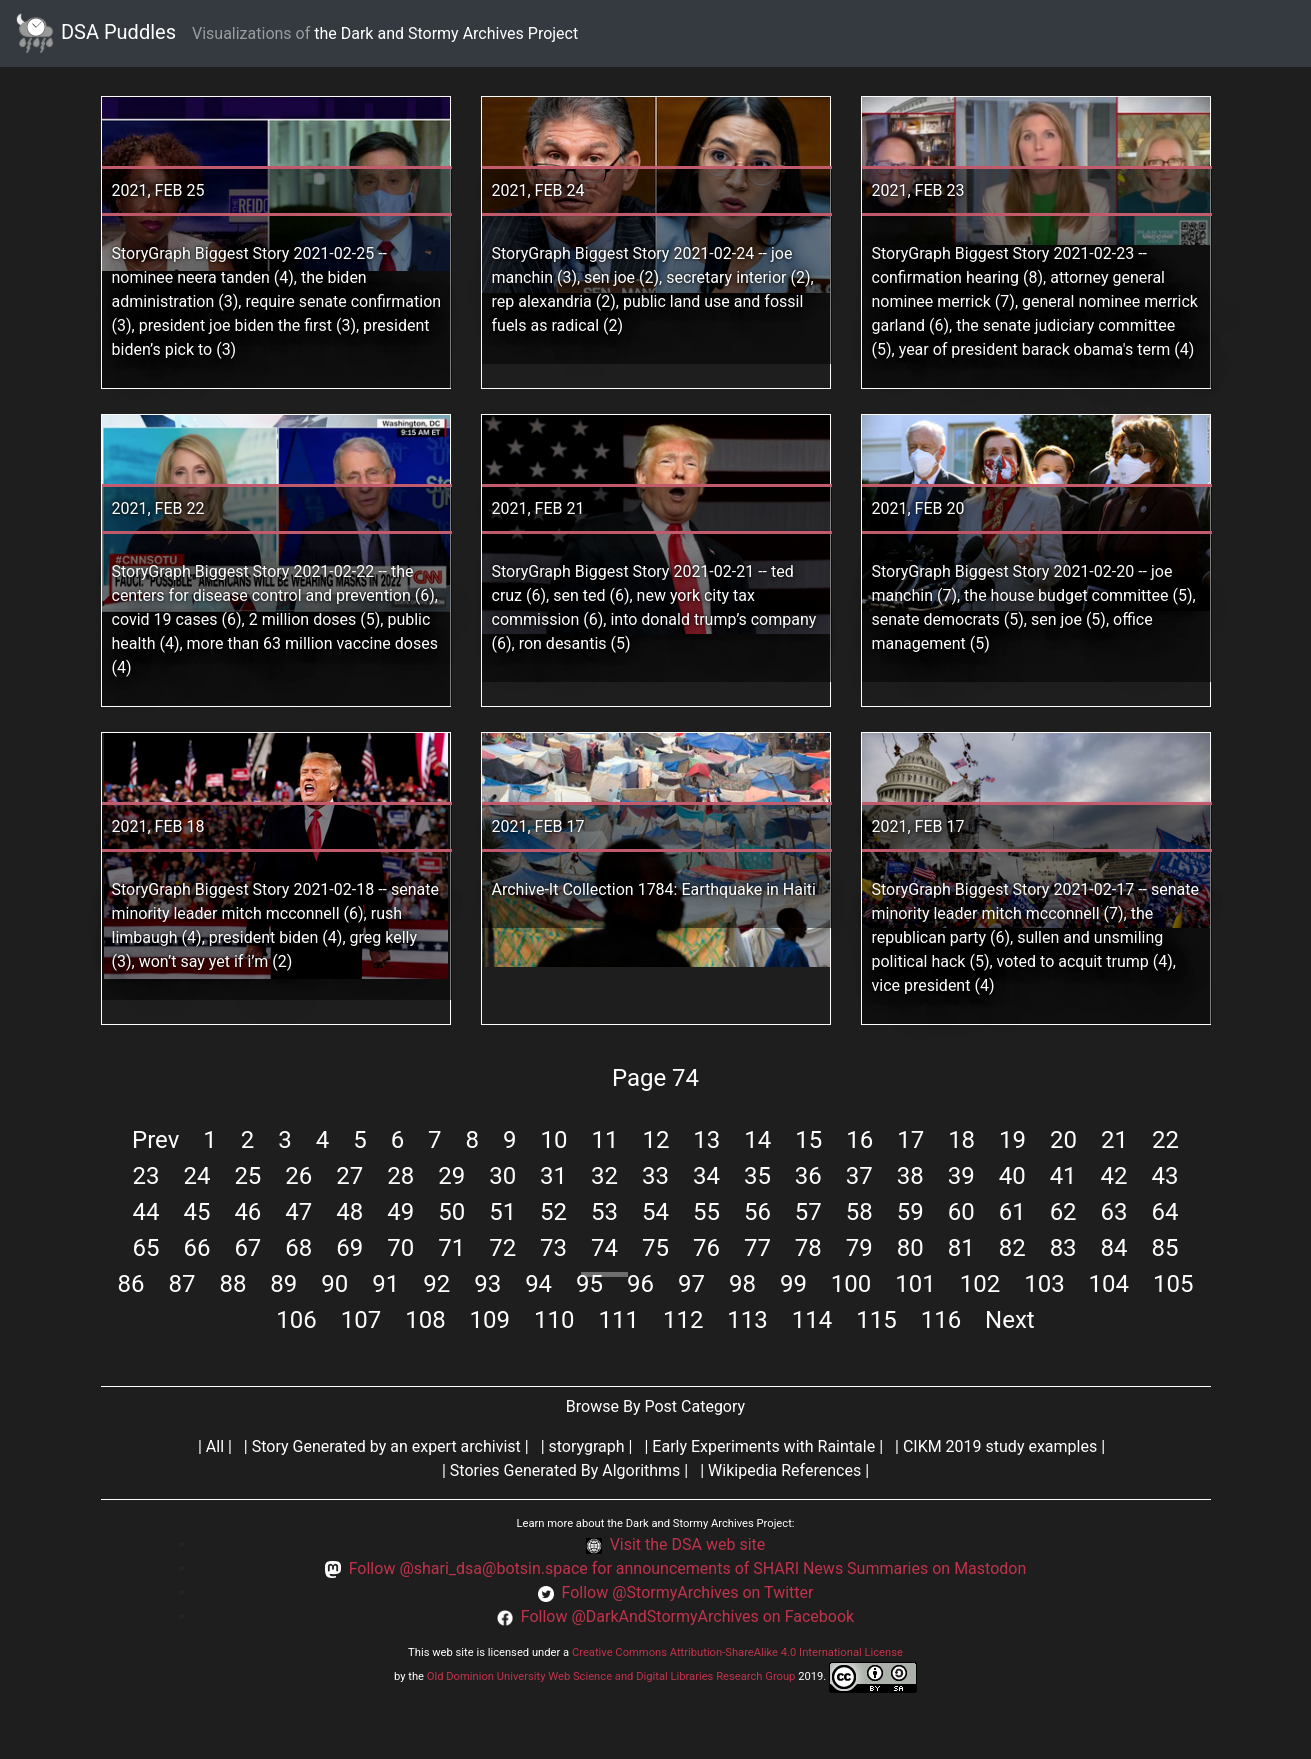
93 (487, 1284)
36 (808, 1176)
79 (859, 1248)
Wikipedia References (784, 1470)
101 (915, 1284)
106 (296, 1320)
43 (1165, 1176)
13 (706, 1140)
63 (1114, 1212)
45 (196, 1212)
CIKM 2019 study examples (1000, 1446)
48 (349, 1212)
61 (1012, 1212)
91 (385, 1284)
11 (604, 1140)
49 (400, 1212)
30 (502, 1176)
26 (298, 1176)
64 (1165, 1212)
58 (859, 1212)
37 (859, 1176)
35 (757, 1176)
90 (334, 1284)
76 (706, 1248)
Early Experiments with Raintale (763, 1446)
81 (961, 1248)
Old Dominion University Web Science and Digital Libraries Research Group (611, 1676)
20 (1063, 1140)
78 (808, 1248)
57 (808, 1212)
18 (961, 1140)
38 (910, 1176)
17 (910, 1140)
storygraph (587, 1446)
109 (490, 1320)
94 (538, 1284)
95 (589, 1284)
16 (859, 1140)
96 (640, 1284)
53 (604, 1212)
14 (757, 1140)
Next (1010, 1320)
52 (553, 1212)
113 (747, 1320)
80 (910, 1248)
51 (502, 1212)
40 (1012, 1176)
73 (553, 1248)
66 (196, 1248)
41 (1063, 1176)
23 (145, 1176)
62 (1063, 1212)
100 (851, 1284)
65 (145, 1248)
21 (1114, 1140)
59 (910, 1212)
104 (1109, 1284)
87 (181, 1284)
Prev (155, 1140)
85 (1165, 1248)
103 (1044, 1284)
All (215, 1446)
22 (1165, 1140)
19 (1012, 1140)
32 (604, 1176)
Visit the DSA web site (688, 1544)
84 (1114, 1248)
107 (361, 1320)
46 (247, 1212)
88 (232, 1284)
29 (451, 1176)
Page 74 (655, 1078)
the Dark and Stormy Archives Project (446, 33)
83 (1063, 1248)
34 (706, 1176)
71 (451, 1248)
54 (655, 1212)
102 (980, 1284)
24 (196, 1176)
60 (961, 1212)
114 (812, 1320)
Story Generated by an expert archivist (386, 1446)
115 (876, 1320)
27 (349, 1176)
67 (247, 1248)
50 (451, 1212)
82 (1012, 1248)
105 (1173, 1284)
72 (502, 1248)
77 (757, 1248)
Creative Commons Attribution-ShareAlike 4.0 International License (737, 1652)
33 (655, 1176)
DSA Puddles (96, 33)
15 (808, 1140)
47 (298, 1212)
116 (941, 1320)
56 (757, 1212)
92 (436, 1284)
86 (131, 1284)
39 (961, 1176)
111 (618, 1320)
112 (683, 1320)
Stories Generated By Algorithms (565, 1470)
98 (742, 1284)
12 (655, 1140)
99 (793, 1284)
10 (554, 1140)
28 (400, 1176)
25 (247, 1176)
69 (349, 1248)
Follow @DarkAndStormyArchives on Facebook (687, 1616)
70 (400, 1248)
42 (1114, 1176)
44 (145, 1212)
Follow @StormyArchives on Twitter (687, 1592)
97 (691, 1284)
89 (283, 1284)
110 (554, 1320)
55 (706, 1212)
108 (425, 1320)
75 (655, 1248)
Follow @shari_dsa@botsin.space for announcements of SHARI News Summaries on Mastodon (688, 1568)
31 (553, 1176)
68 (298, 1248)
